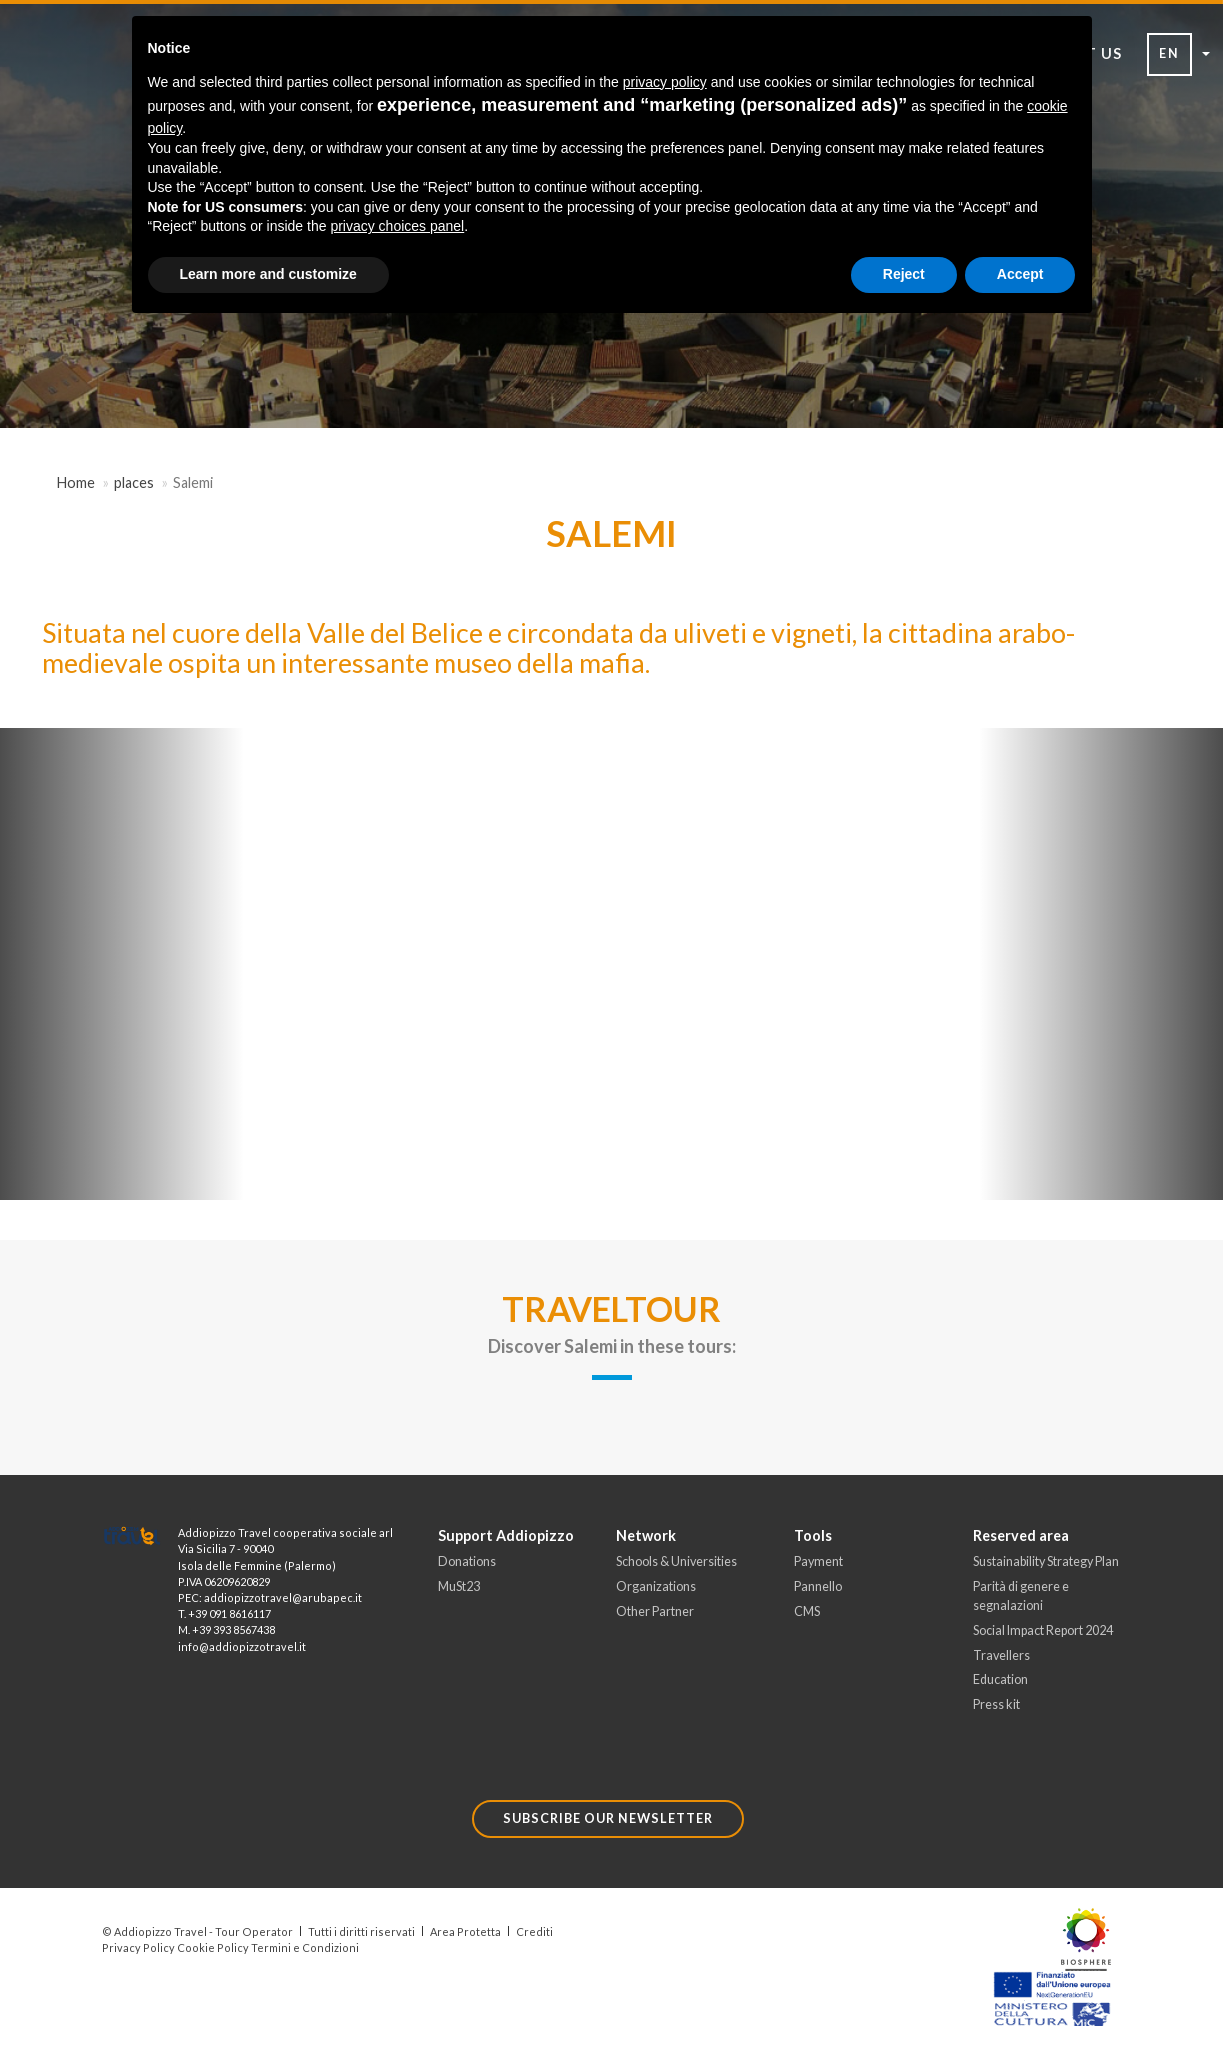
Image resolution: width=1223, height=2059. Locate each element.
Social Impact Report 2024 (1043, 1630)
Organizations (656, 1586)
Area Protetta (465, 1931)
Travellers (1001, 1655)
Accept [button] (1020, 274)
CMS (807, 1611)
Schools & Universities (676, 1561)
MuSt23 (459, 1586)
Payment (818, 1561)
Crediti (534, 1931)
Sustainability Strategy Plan (1046, 1561)
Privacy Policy (138, 1947)
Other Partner (655, 1611)
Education (1000, 1680)
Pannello (818, 1586)
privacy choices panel (397, 226)
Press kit (996, 1704)
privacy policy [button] (665, 82)
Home (76, 482)
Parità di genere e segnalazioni (1021, 1596)
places (134, 482)
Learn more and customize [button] (268, 274)
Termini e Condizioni (305, 1947)
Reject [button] (904, 274)
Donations (467, 1561)
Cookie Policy (213, 1947)
